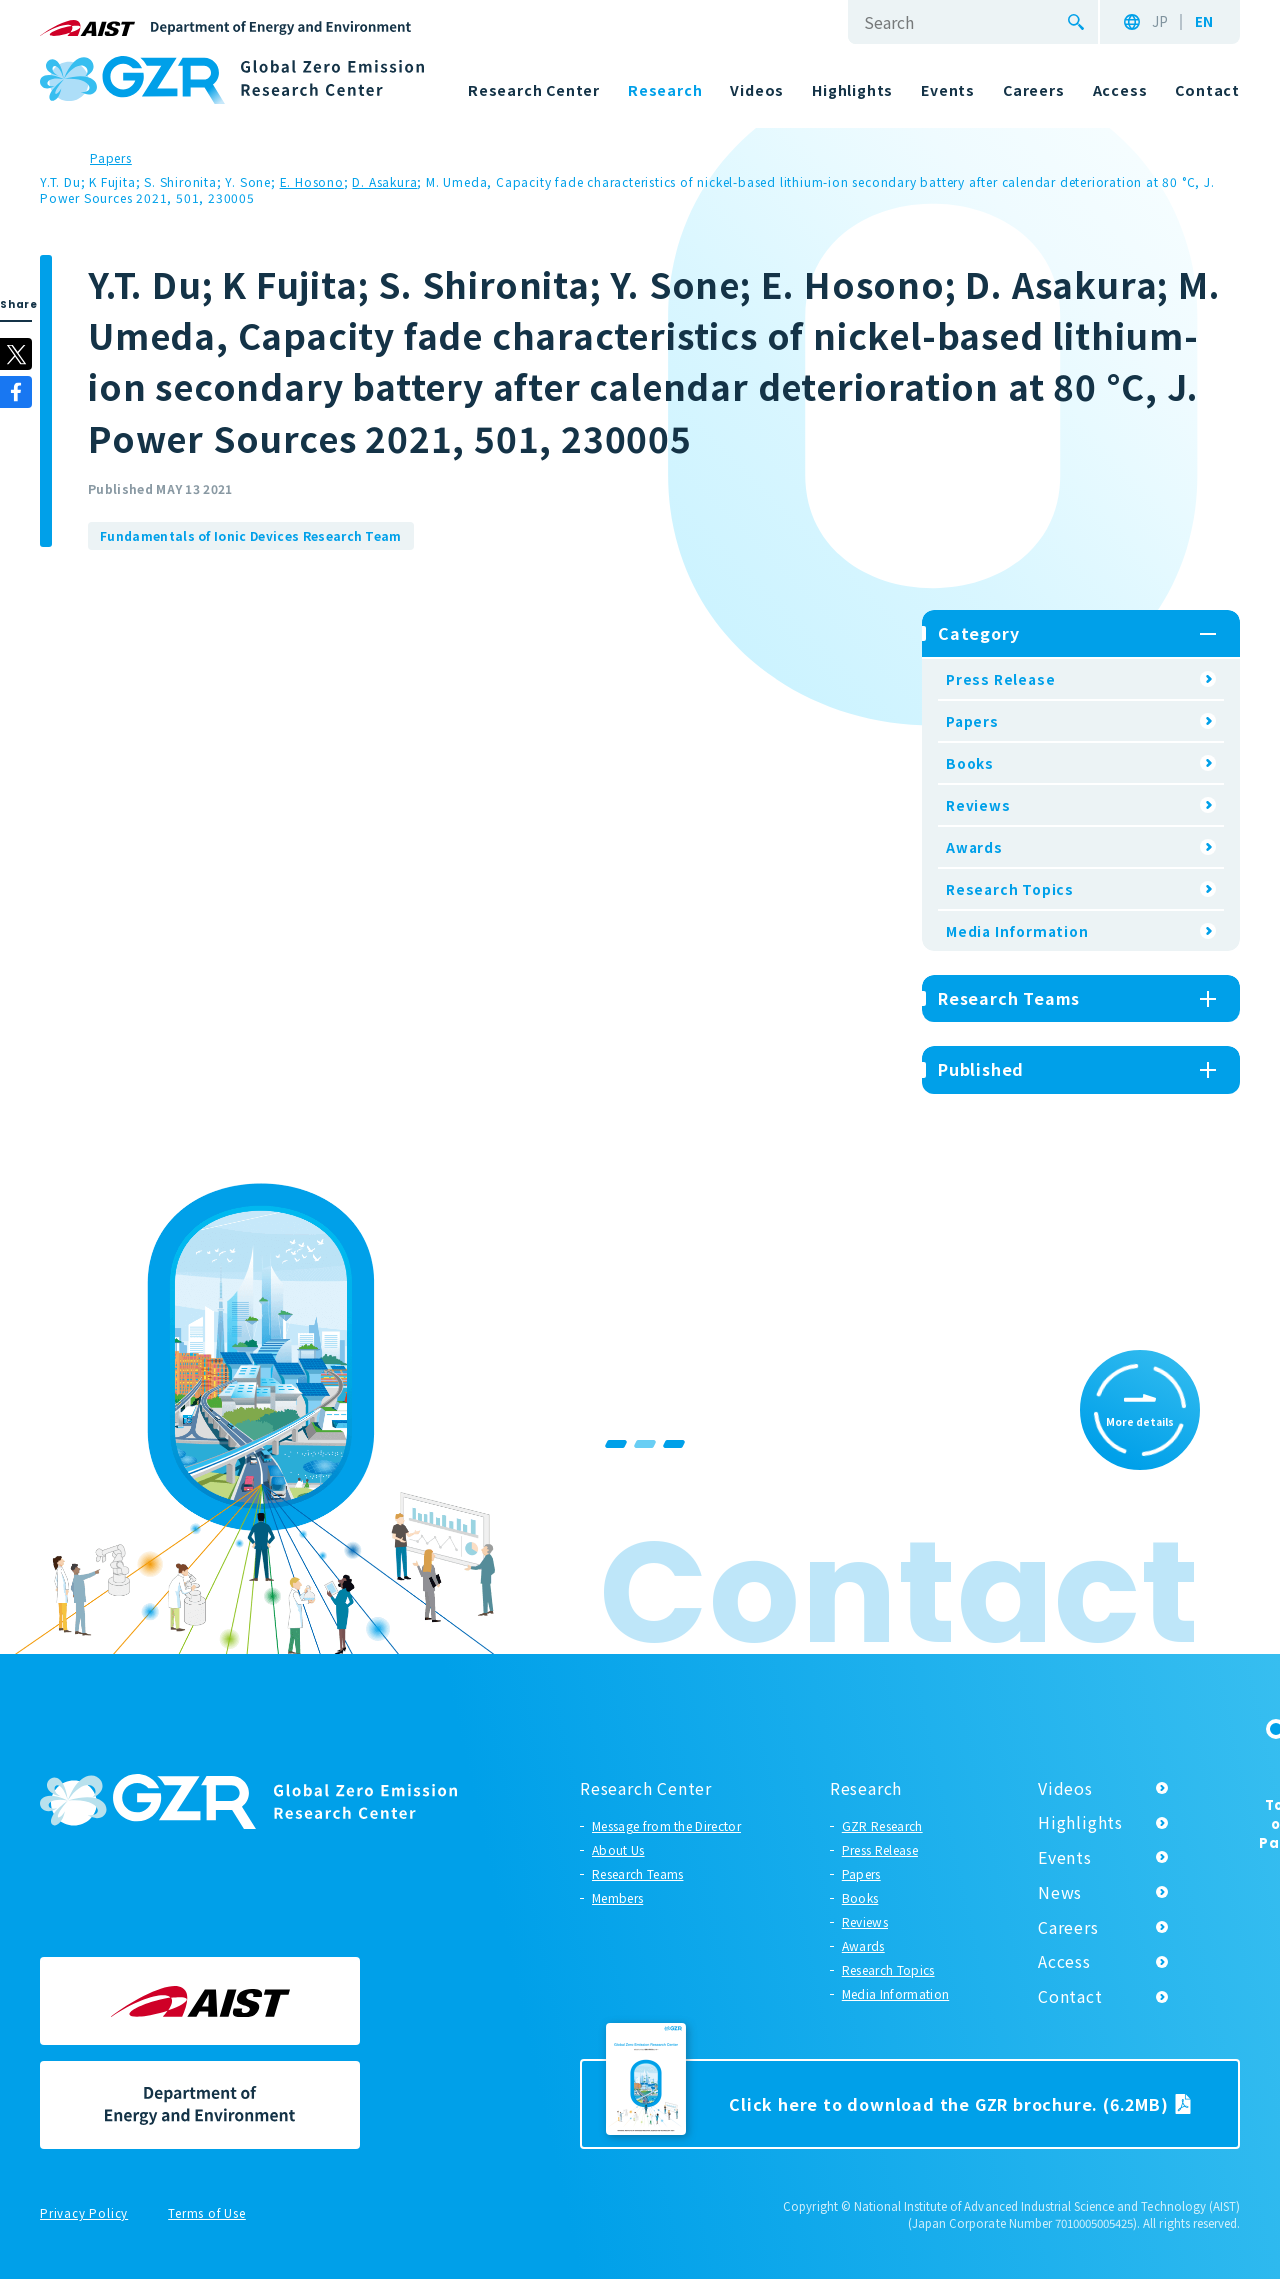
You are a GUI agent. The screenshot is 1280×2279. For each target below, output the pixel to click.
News (1060, 1892)
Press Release (1000, 679)
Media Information (1017, 931)
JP (1160, 22)
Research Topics (1010, 889)
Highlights (1080, 1822)
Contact (1070, 1996)
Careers (1068, 1927)
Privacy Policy (84, 2214)
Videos (1065, 1788)
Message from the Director (666, 1825)
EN (1204, 22)
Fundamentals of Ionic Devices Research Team (251, 535)
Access (1064, 1961)
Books (970, 763)
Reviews (978, 805)
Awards (974, 847)
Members (617, 1897)
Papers (972, 721)
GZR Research (882, 1825)
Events (1065, 1857)
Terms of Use (207, 2214)
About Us (618, 1849)
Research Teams (637, 1873)
